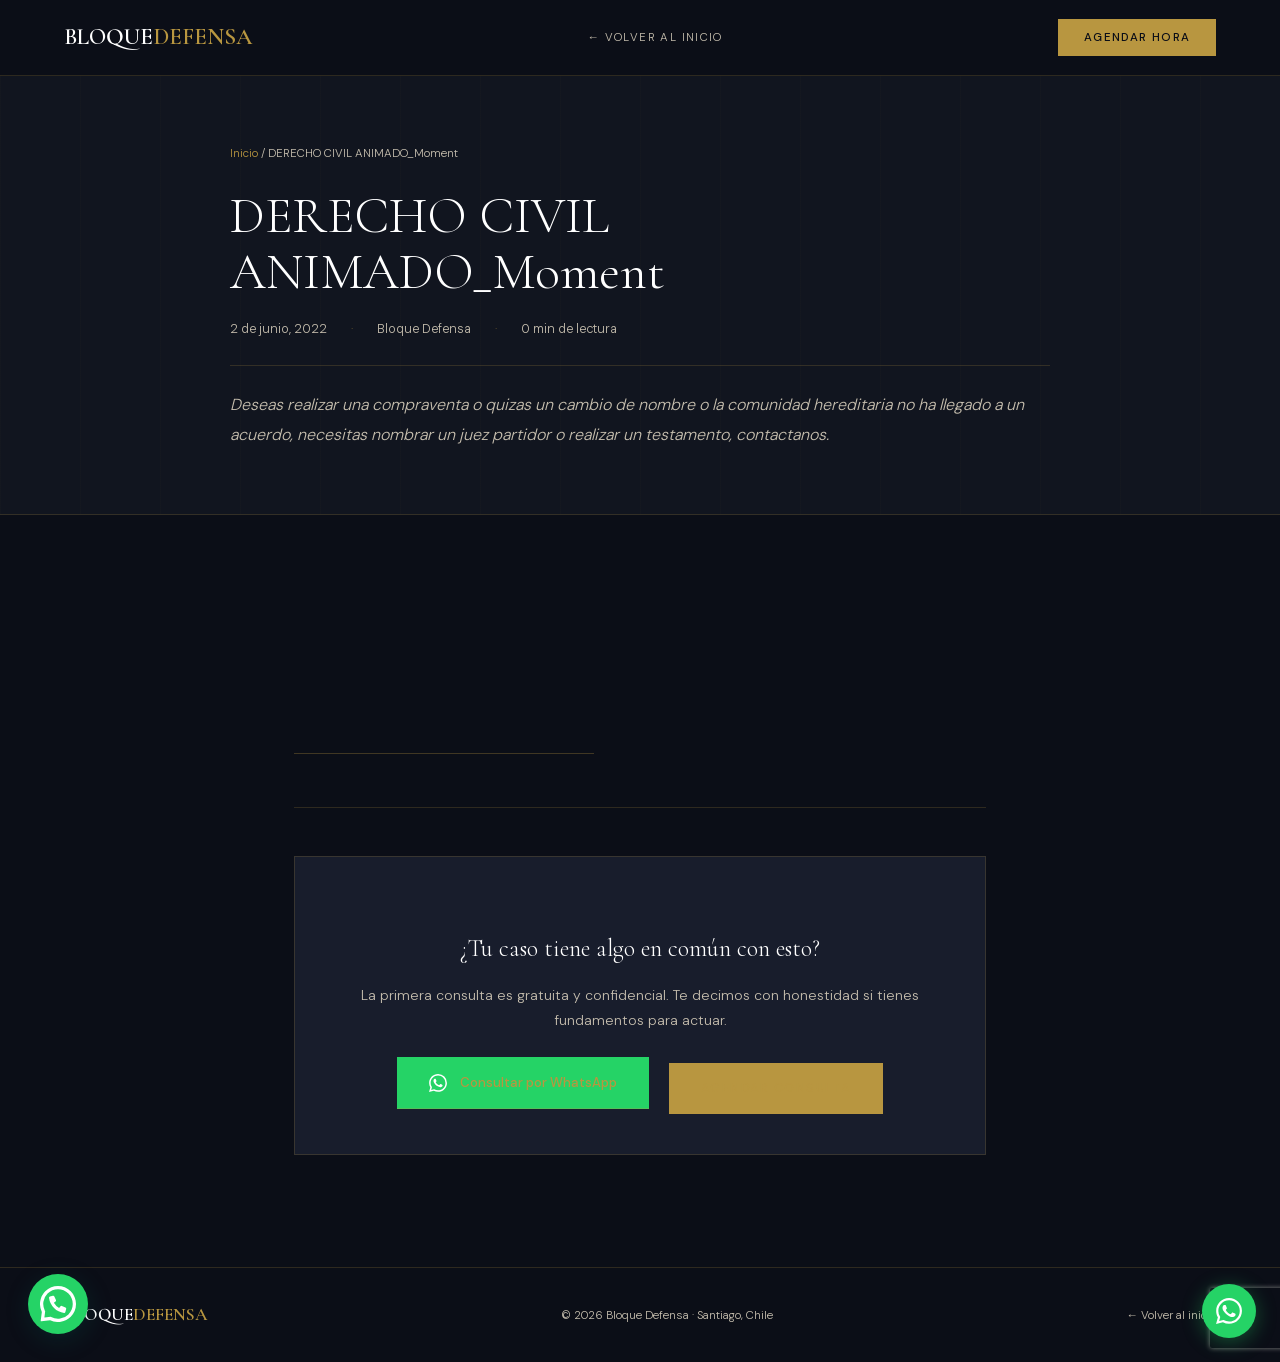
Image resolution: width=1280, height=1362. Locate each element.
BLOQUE (158, 37)
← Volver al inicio (654, 37)
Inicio (244, 153)
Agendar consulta (776, 1088)
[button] (58, 1304)
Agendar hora (1137, 37)
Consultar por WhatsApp (523, 1083)
